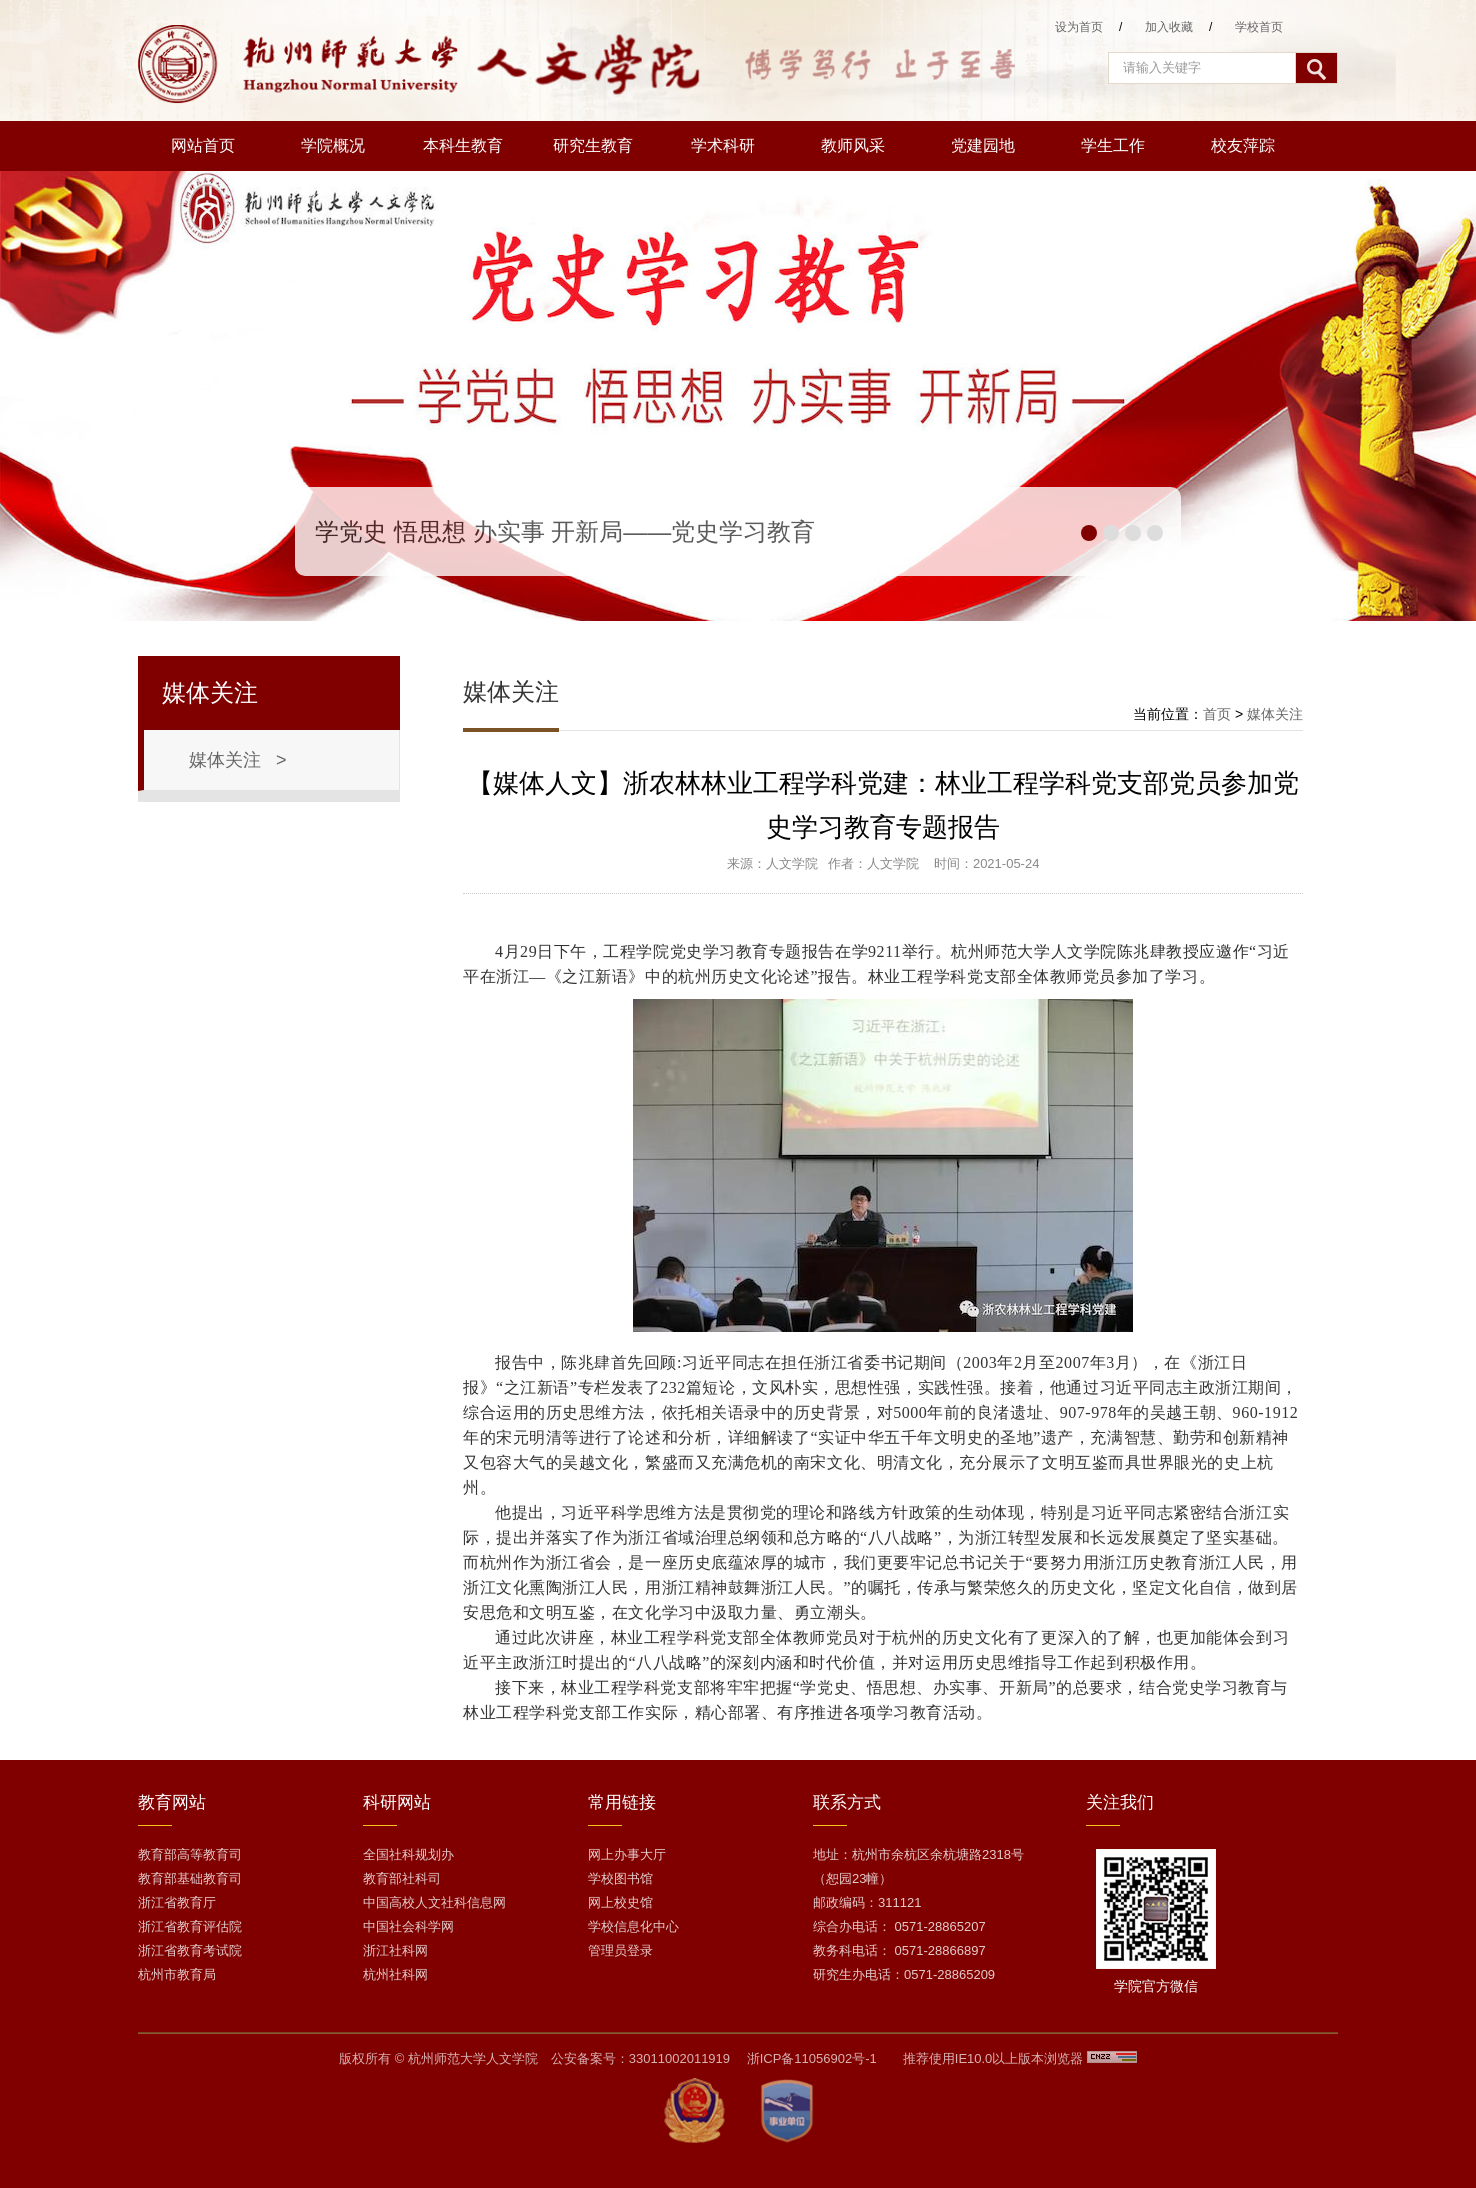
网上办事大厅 (627, 1854)
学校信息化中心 (633, 1926)
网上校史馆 (620, 1902)
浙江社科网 (395, 1950)
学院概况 (333, 145)
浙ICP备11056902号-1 (812, 2058)
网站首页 (203, 145)
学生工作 (1113, 145)
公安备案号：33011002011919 (640, 2058)
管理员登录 (620, 1950)
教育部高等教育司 (190, 1854)
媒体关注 (1275, 714)
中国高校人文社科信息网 (434, 1902)
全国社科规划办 (408, 1854)
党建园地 (983, 145)
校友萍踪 (1243, 145)
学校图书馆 (620, 1878)
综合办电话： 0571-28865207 (899, 1926)
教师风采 (853, 145)
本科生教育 (463, 145)
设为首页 (1079, 27)
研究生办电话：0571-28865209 (904, 1974)
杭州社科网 (395, 1974)
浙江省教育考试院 (190, 1950)
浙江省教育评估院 (190, 1926)
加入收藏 (1169, 27)
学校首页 (1259, 27)
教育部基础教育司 (190, 1878)
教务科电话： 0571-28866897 (899, 1950)
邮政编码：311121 (867, 1902)
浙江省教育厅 (177, 1902)
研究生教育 (593, 145)
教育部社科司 (402, 1878)
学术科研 (723, 145)
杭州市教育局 (177, 1974)
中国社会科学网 (408, 1926)
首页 (1217, 714)
